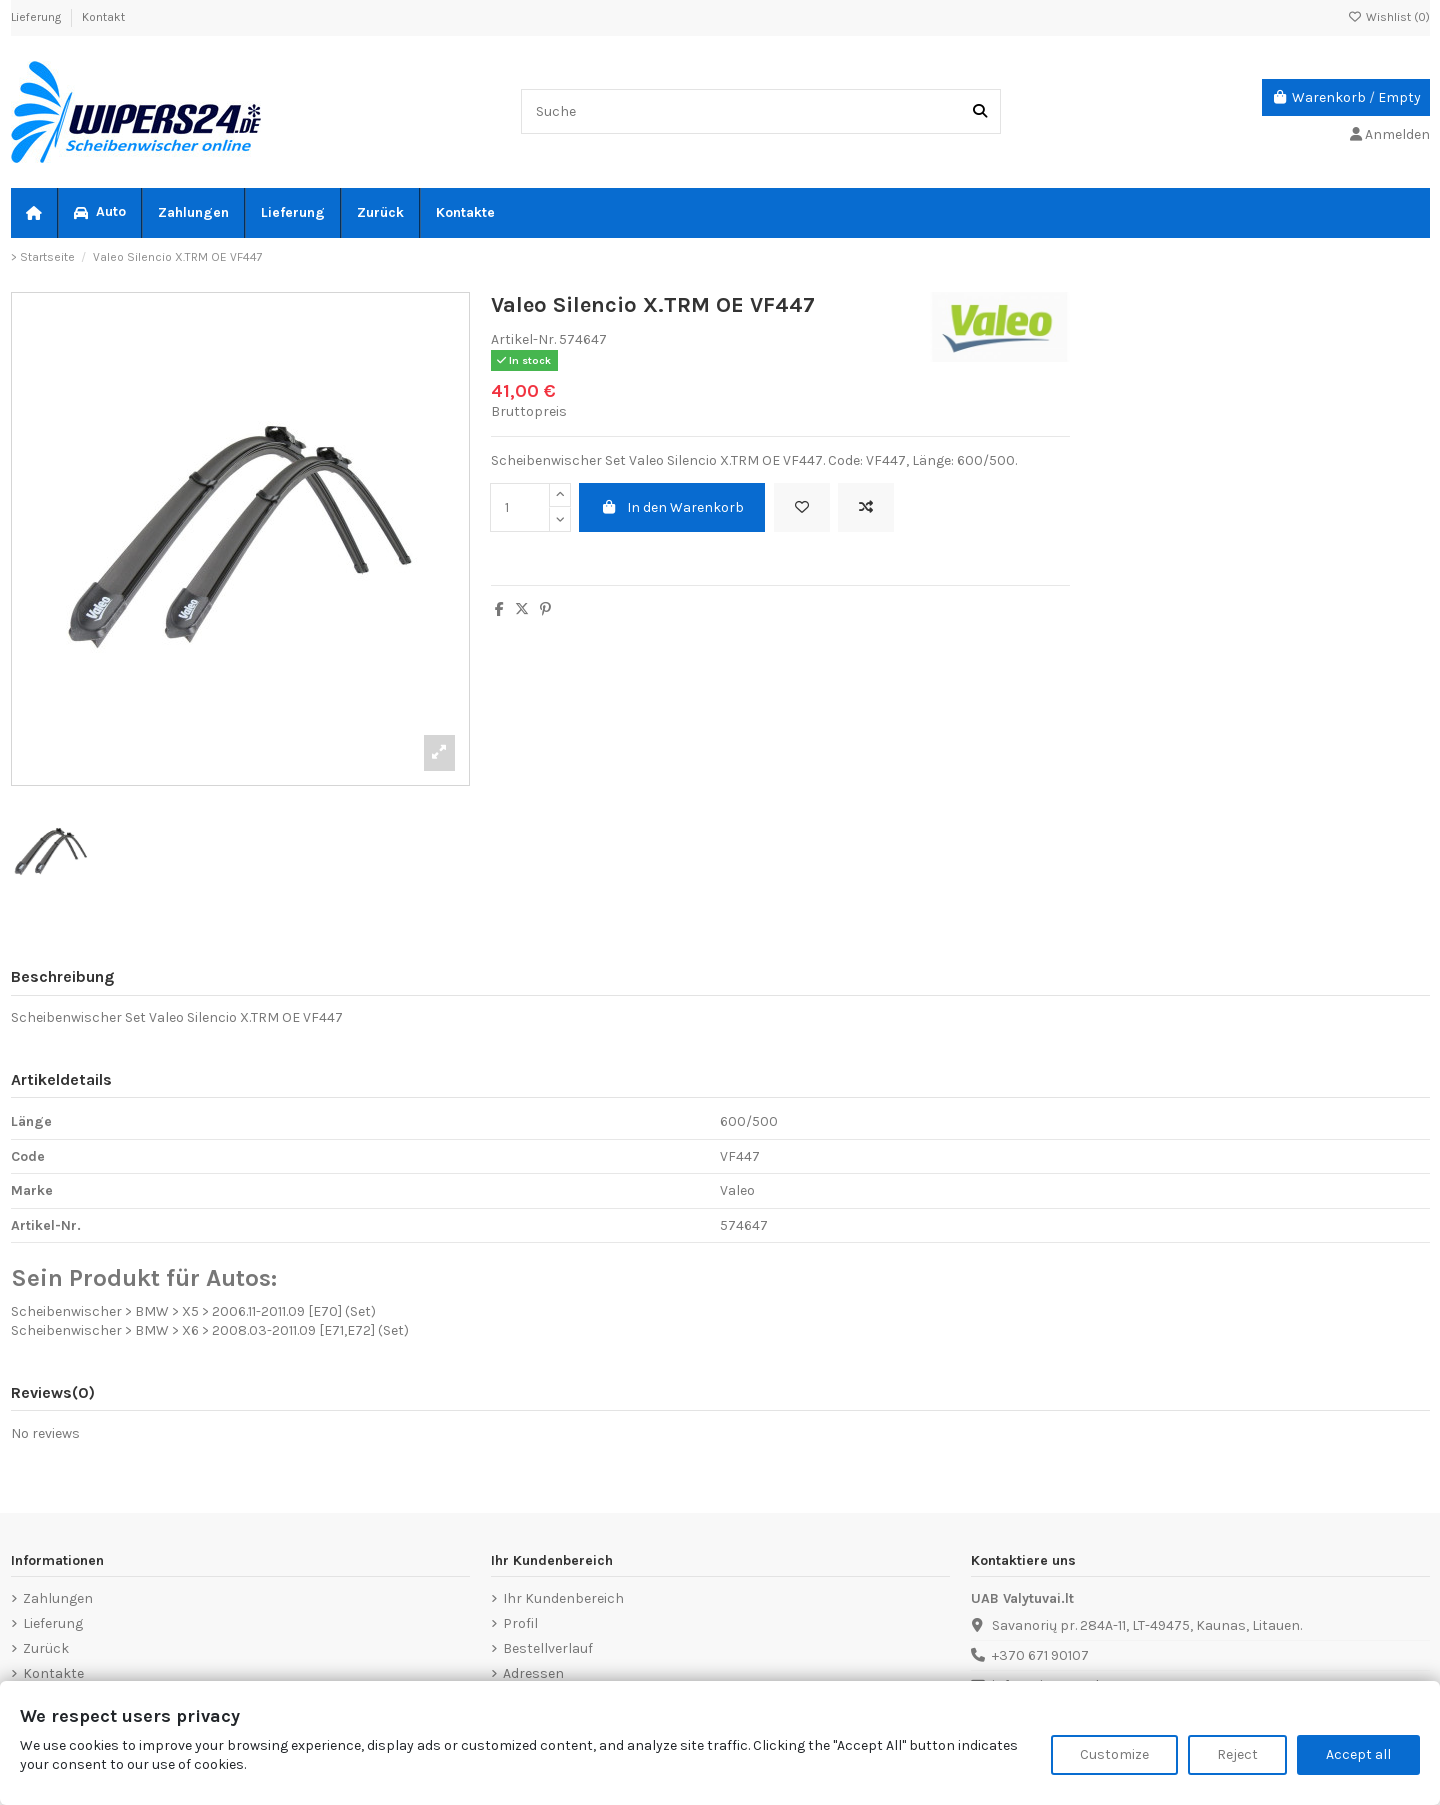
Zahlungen (58, 1598)
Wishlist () (1389, 17)
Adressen (533, 1673)
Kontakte (53, 1673)
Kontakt (103, 17)
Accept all (1358, 1754)
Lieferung (37, 17)
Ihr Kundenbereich (563, 1598)
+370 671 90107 (1040, 1655)
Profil (520, 1623)
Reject (1237, 1754)
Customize (1114, 1754)
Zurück (46, 1648)
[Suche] (980, 111)
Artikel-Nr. (523, 339)
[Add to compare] (866, 507)
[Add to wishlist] (802, 507)
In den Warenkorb (672, 507)
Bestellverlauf (548, 1648)
